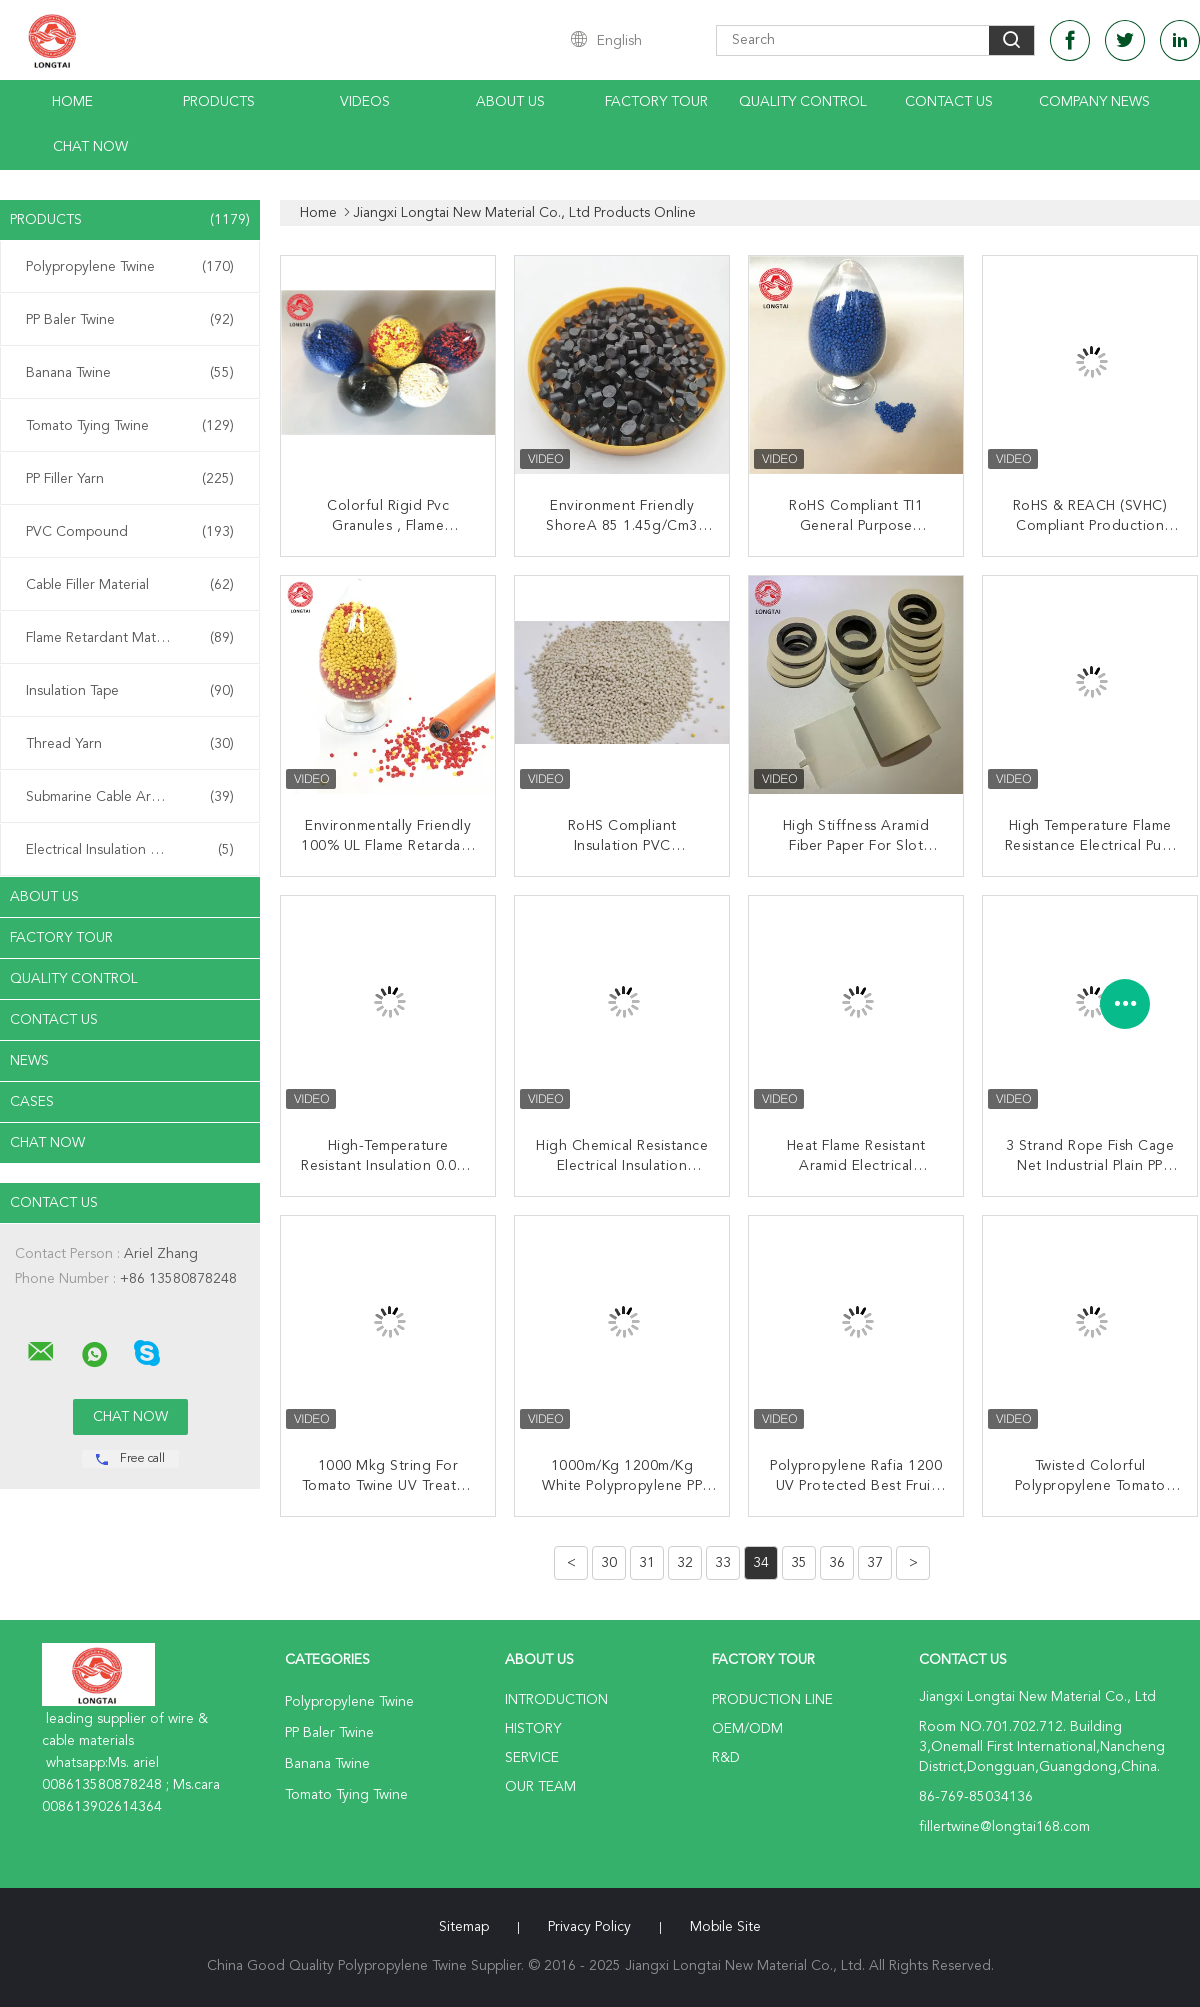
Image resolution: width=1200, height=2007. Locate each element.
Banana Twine (130, 373)
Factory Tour (656, 102)
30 (609, 1563)
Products (219, 102)
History (533, 1729)
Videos (365, 102)
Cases (32, 1102)
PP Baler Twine (130, 320)
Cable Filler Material (130, 585)
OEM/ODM (747, 1729)
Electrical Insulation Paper (130, 850)
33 (723, 1563)
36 (837, 1563)
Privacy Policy (589, 1927)
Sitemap (464, 1927)
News (29, 1061)
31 (647, 1563)
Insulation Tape (130, 691)
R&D (726, 1758)
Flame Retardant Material (130, 638)
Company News (1094, 102)
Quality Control (803, 102)
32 (685, 1563)
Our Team (540, 1787)
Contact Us (949, 102)
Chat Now (90, 147)
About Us (510, 102)
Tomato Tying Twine (130, 426)
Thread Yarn (130, 744)
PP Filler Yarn (130, 479)
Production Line (772, 1700)
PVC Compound (130, 532)
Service (532, 1758)
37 (875, 1563)
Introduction (556, 1700)
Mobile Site (725, 1927)
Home (72, 102)
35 (799, 1563)
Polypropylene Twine (130, 267)
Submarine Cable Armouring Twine (134, 797)
